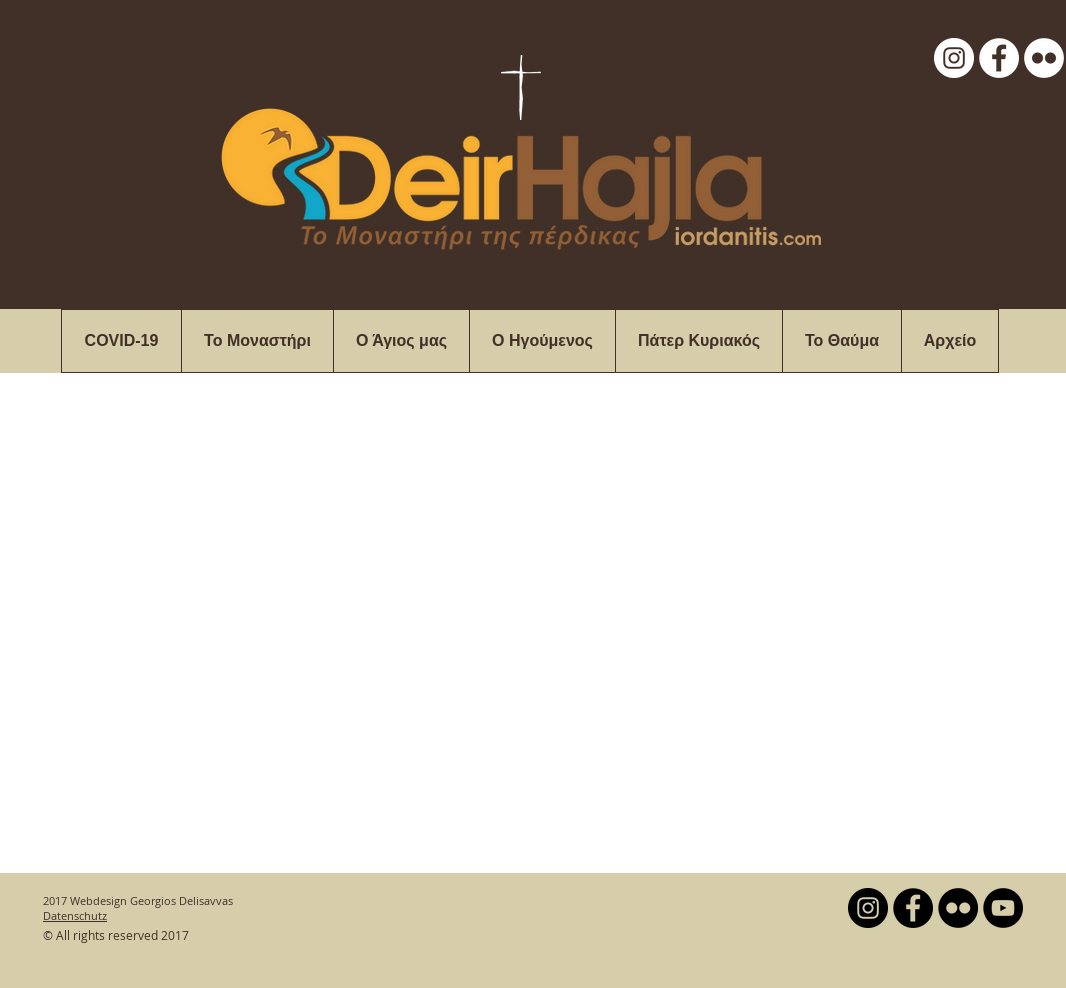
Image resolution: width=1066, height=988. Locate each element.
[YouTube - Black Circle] (1003, 908)
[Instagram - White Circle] (954, 58)
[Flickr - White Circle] (1044, 58)
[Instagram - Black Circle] (868, 908)
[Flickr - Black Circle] (958, 908)
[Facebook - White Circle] (999, 58)
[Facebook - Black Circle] (913, 908)
